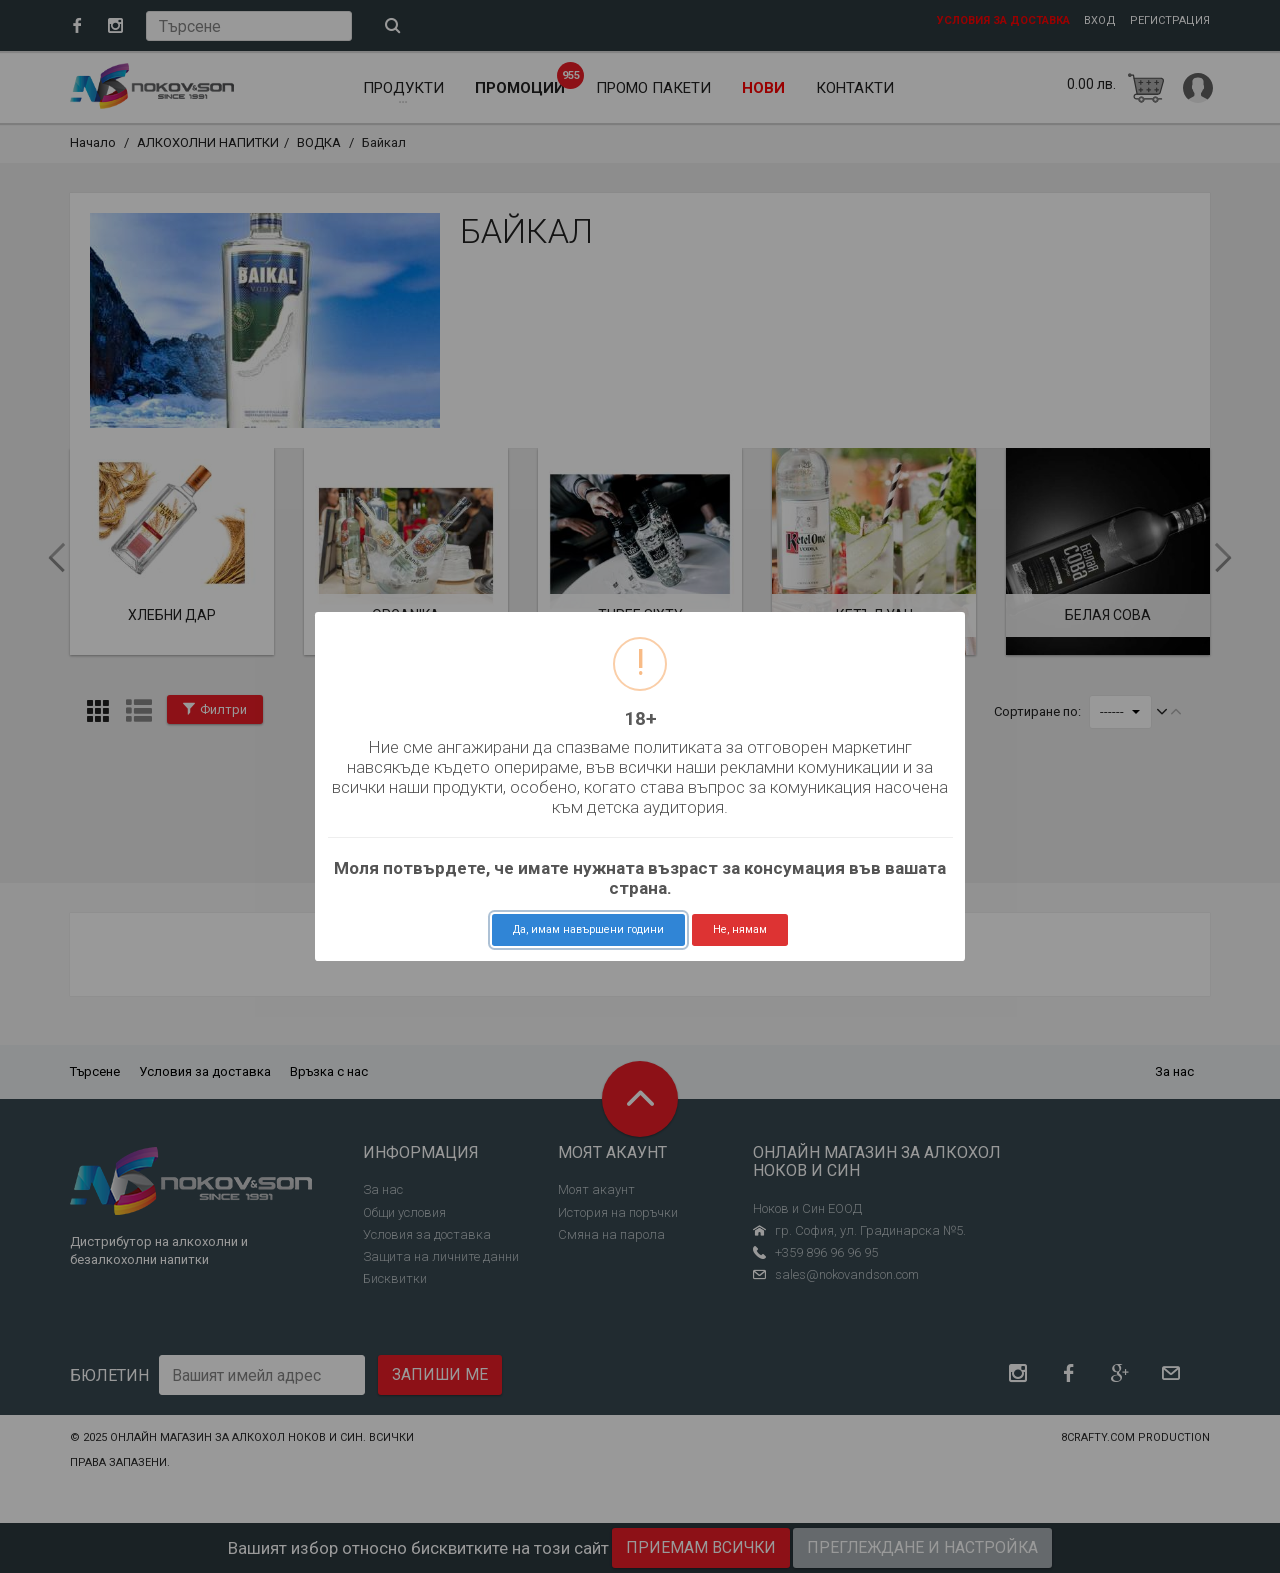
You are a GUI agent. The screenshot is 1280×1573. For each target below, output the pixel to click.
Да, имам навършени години (588, 929)
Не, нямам (740, 929)
